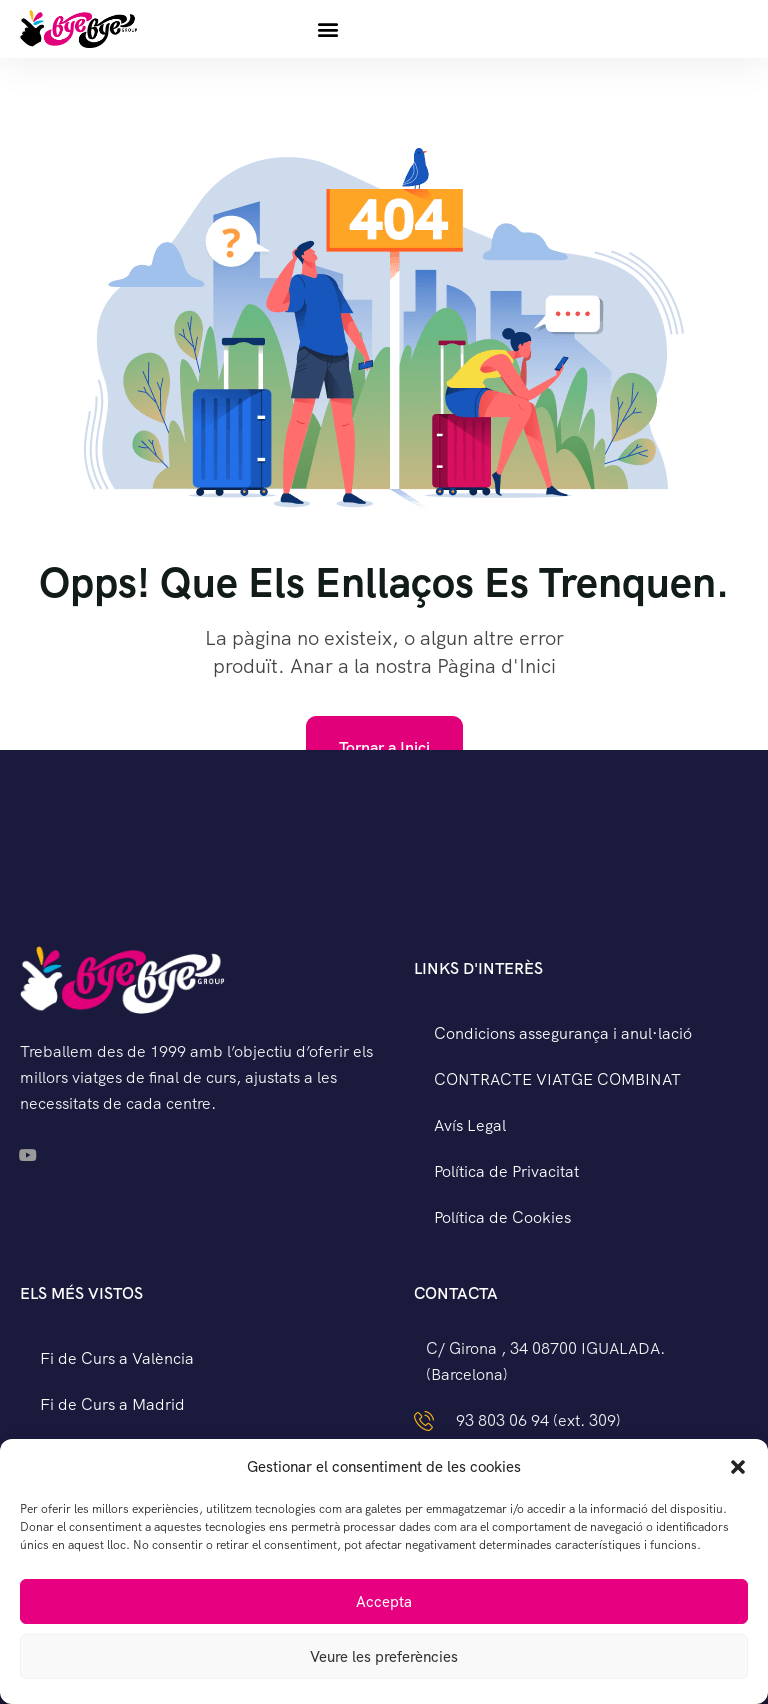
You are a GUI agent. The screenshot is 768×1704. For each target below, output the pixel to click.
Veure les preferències (384, 1657)
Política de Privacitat (506, 1171)
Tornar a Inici (384, 747)
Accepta (384, 1602)
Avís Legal (470, 1125)
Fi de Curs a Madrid (112, 1404)
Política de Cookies (502, 1217)
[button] (738, 1467)
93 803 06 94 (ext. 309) (538, 1420)
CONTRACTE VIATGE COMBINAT (557, 1079)
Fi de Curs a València (117, 1358)
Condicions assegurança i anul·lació (563, 1033)
